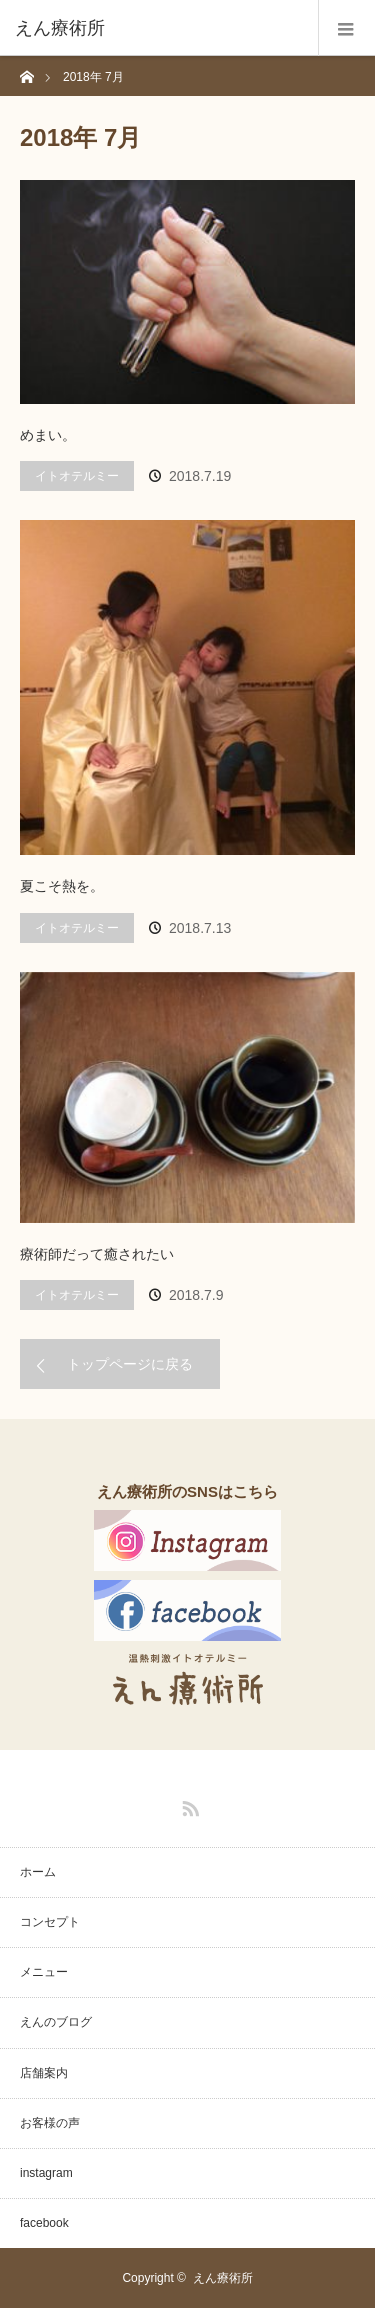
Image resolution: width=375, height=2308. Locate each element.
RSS (188, 1805)
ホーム (38, 1872)
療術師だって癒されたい (97, 1254)
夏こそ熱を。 (62, 886)
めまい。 (48, 435)
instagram (46, 2173)
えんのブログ (56, 2022)
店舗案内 (44, 2073)
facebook (44, 2223)
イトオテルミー (77, 476)
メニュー (44, 1972)
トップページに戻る (130, 1364)
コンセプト (50, 1922)
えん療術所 (223, 2278)
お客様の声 (50, 2123)
